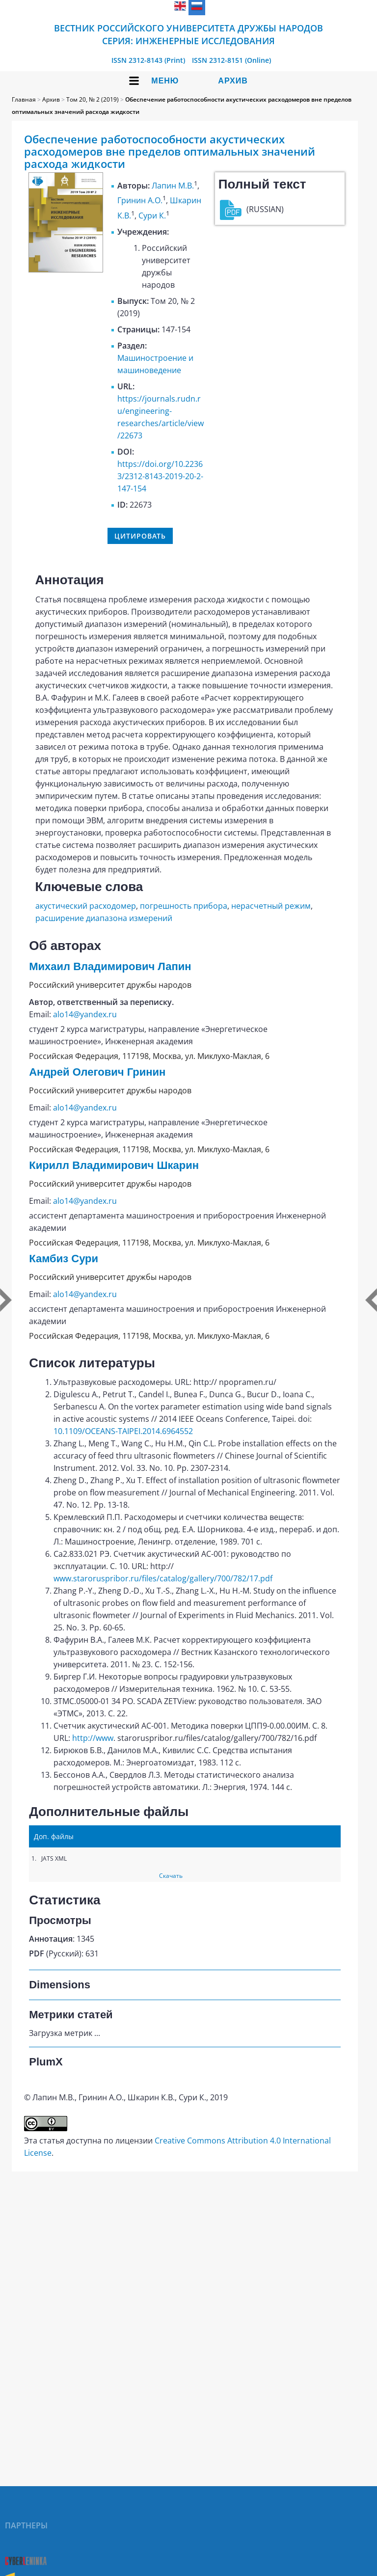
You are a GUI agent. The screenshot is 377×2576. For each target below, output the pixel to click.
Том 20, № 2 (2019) (92, 99)
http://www (92, 1738)
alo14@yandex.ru (85, 1014)
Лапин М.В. (173, 185)
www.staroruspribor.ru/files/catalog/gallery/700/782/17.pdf (163, 1578)
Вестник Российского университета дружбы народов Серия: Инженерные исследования (188, 34)
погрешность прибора (183, 905)
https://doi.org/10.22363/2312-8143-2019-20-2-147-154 (160, 476)
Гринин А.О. (139, 200)
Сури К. (152, 215)
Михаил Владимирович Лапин (110, 966)
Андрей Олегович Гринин (97, 1072)
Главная (24, 99)
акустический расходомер (85, 905)
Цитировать (140, 536)
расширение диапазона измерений (103, 918)
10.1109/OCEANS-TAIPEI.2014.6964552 (123, 1431)
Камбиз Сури (63, 1258)
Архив (232, 81)
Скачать (171, 1875)
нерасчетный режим (271, 905)
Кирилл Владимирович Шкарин (114, 1165)
